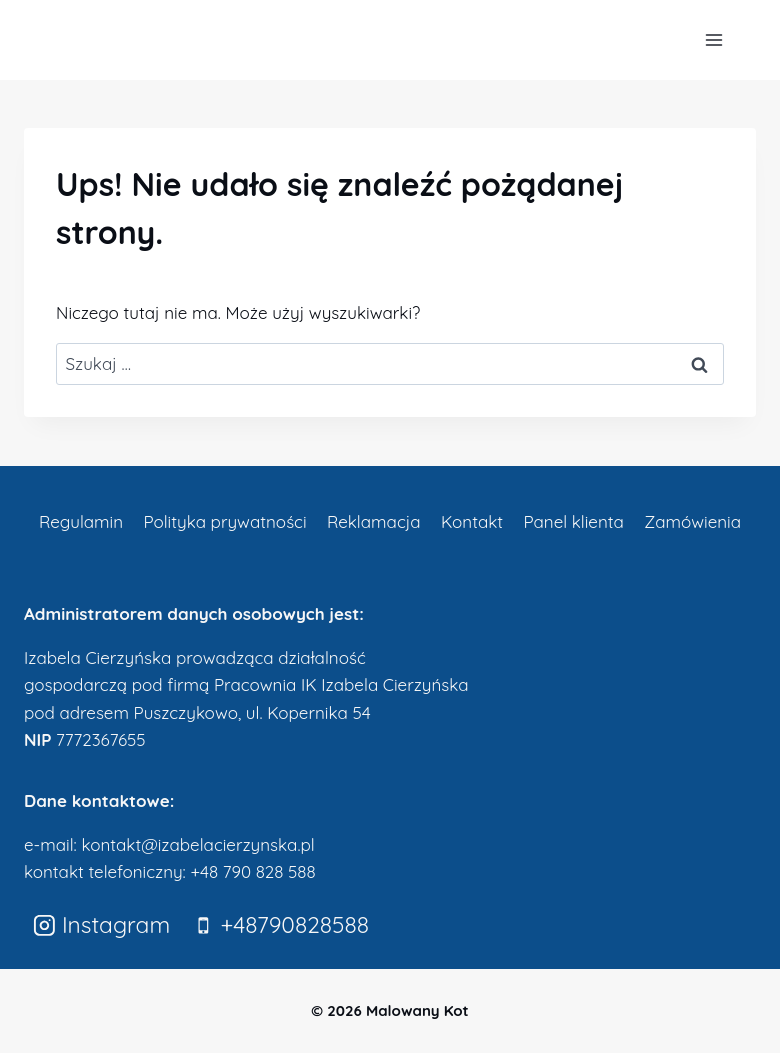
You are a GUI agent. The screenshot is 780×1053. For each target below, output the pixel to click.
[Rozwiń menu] (713, 39)
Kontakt (472, 521)
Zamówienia (692, 521)
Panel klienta (573, 521)
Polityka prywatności (224, 521)
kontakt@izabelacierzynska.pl (197, 844)
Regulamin (81, 521)
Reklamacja (374, 521)
